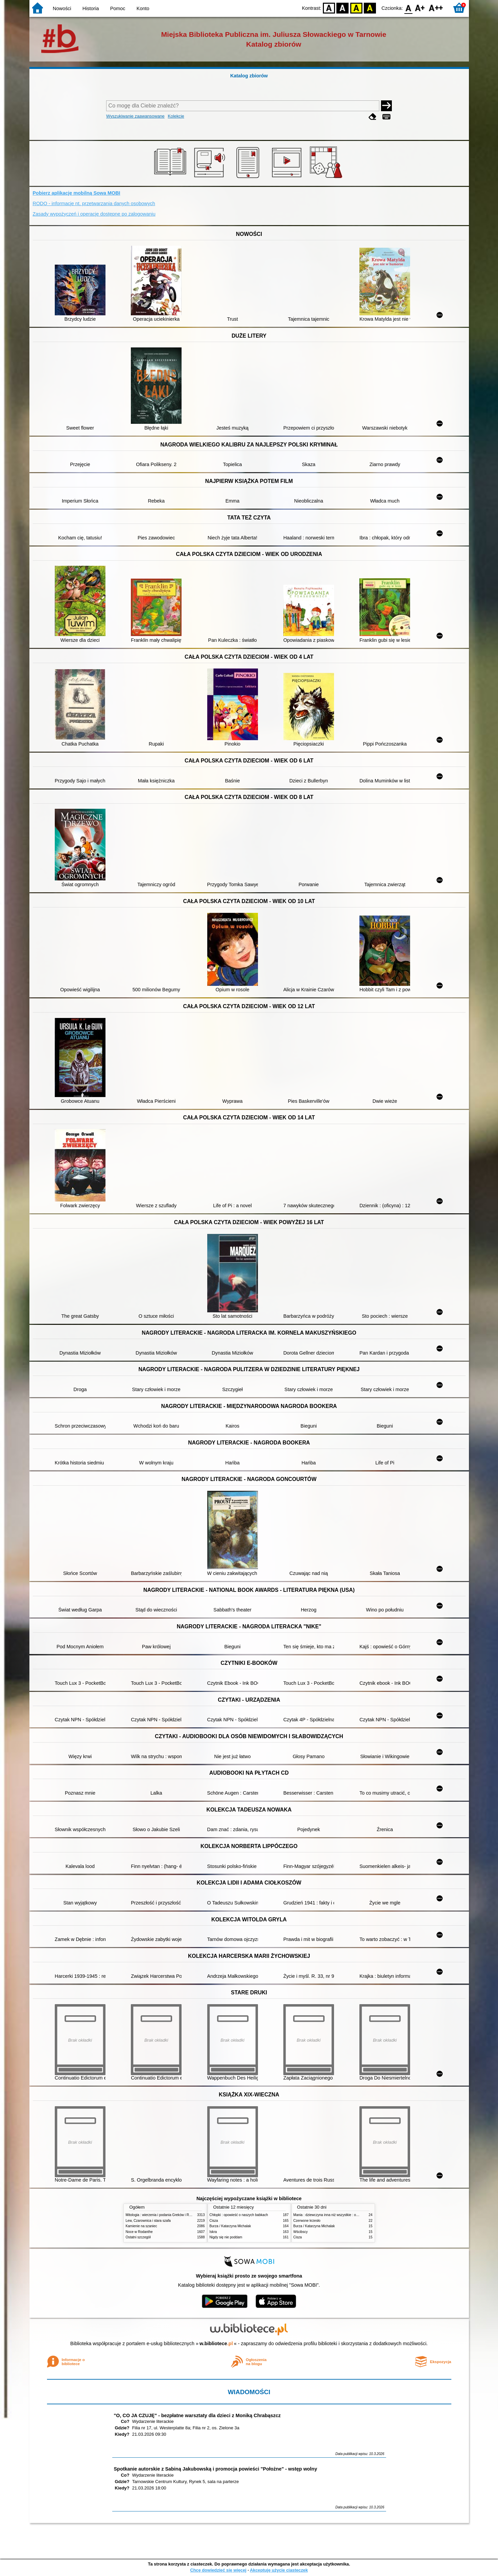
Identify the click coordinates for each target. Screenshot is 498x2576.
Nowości (62, 8)
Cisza (214, 2220)
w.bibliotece (216, 2343)
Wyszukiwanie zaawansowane (135, 116)
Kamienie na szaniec (141, 2226)
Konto (143, 8)
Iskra (213, 2232)
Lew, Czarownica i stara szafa (148, 2220)
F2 (436, 7)
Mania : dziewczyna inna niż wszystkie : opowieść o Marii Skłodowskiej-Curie (351, 2215)
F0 (408, 7)
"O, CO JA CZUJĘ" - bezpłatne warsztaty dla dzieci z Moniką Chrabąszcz (197, 2415)
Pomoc (117, 8)
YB (356, 7)
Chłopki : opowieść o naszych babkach (239, 2215)
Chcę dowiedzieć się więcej (218, 2570)
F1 (420, 7)
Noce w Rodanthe (139, 2232)
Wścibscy (300, 2232)
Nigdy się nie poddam (226, 2237)
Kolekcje (176, 116)
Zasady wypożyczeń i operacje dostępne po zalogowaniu (94, 214)
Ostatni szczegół (138, 2237)
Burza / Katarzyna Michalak (230, 2226)
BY (370, 7)
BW (342, 7)
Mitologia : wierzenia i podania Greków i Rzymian (163, 2215)
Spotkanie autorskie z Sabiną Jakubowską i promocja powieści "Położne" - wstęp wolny (215, 2469)
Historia (90, 8)
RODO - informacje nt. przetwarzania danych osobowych (94, 203)
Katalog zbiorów (249, 75)
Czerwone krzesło (307, 2220)
